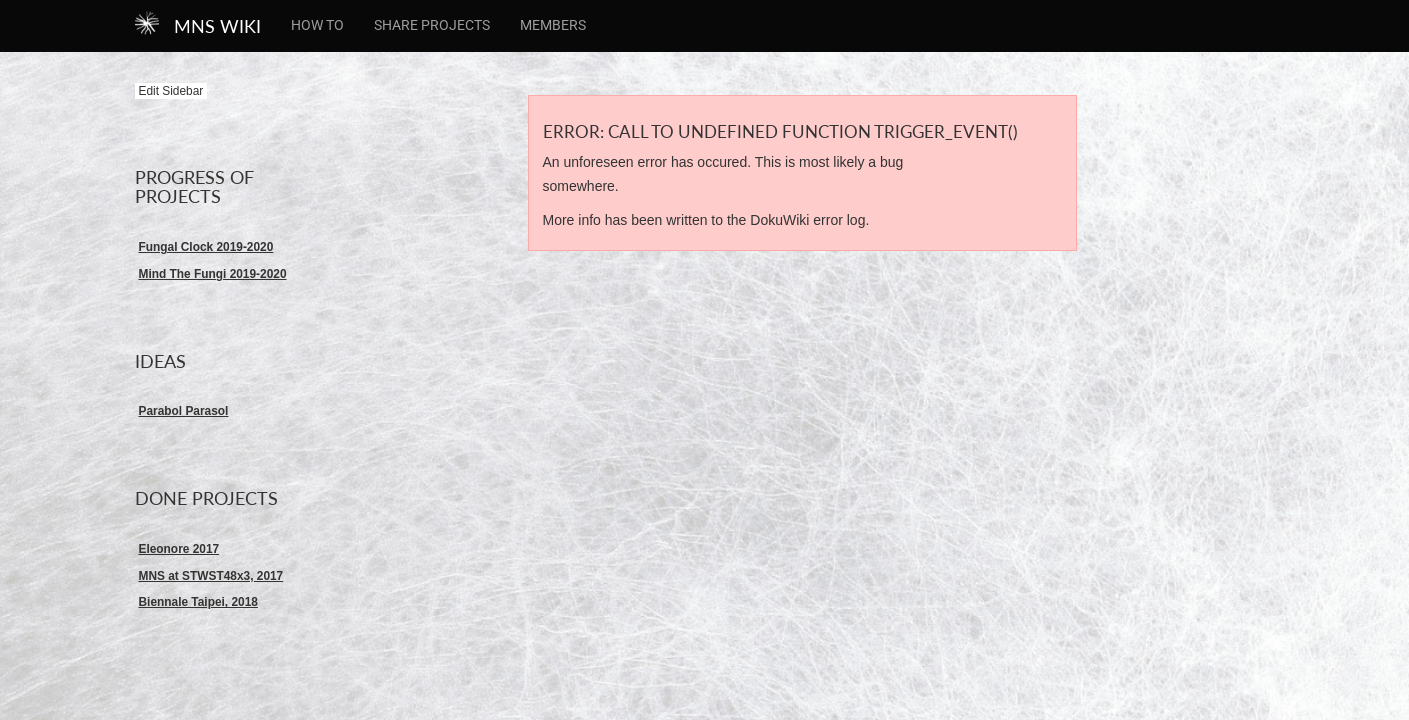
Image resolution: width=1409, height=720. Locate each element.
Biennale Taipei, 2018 (198, 602)
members (553, 25)
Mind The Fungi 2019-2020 (213, 274)
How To (317, 25)
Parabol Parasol (184, 411)
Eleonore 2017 (179, 549)
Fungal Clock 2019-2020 (206, 247)
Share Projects (432, 25)
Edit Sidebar (171, 91)
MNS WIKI (217, 26)
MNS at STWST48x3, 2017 (211, 576)
